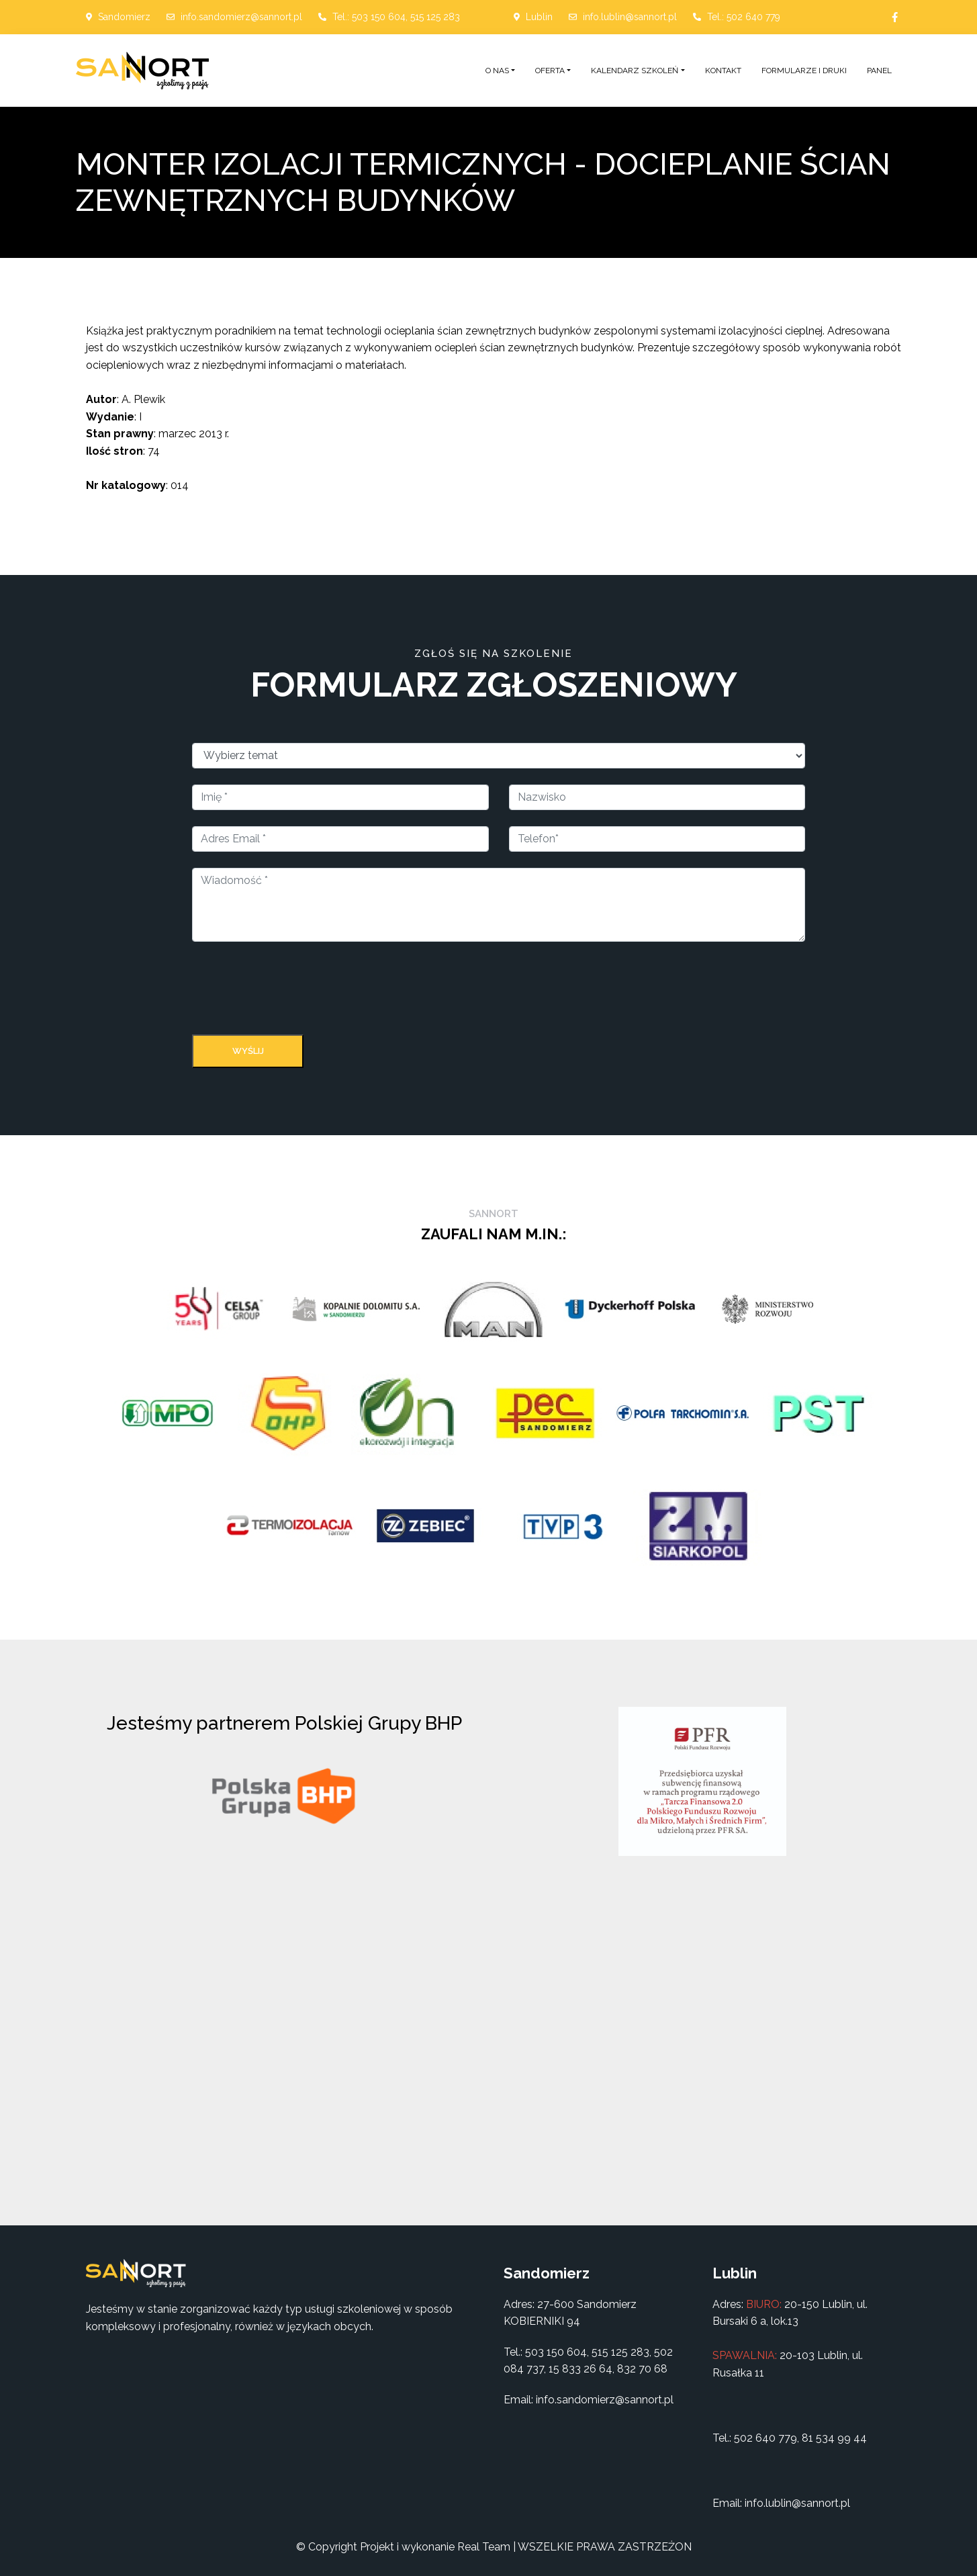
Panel (879, 70)
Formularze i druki (804, 70)
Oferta (550, 70)
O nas (497, 70)
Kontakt (723, 70)
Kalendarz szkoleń (634, 70)
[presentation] (294, 991)
